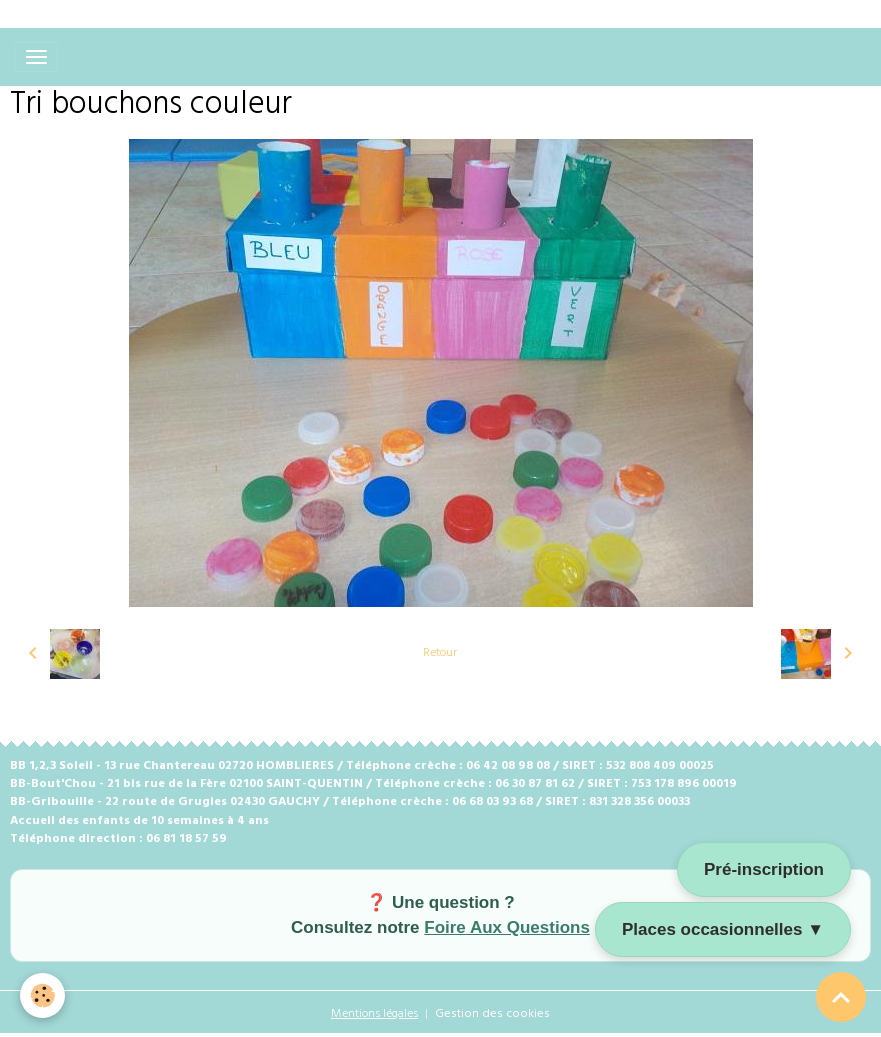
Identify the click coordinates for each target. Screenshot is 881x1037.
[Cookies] (42, 995)
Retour (440, 653)
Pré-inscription (764, 869)
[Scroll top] (841, 997)
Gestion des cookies (492, 1014)
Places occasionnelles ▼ (723, 929)
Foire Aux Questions (507, 927)
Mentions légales (374, 1014)
